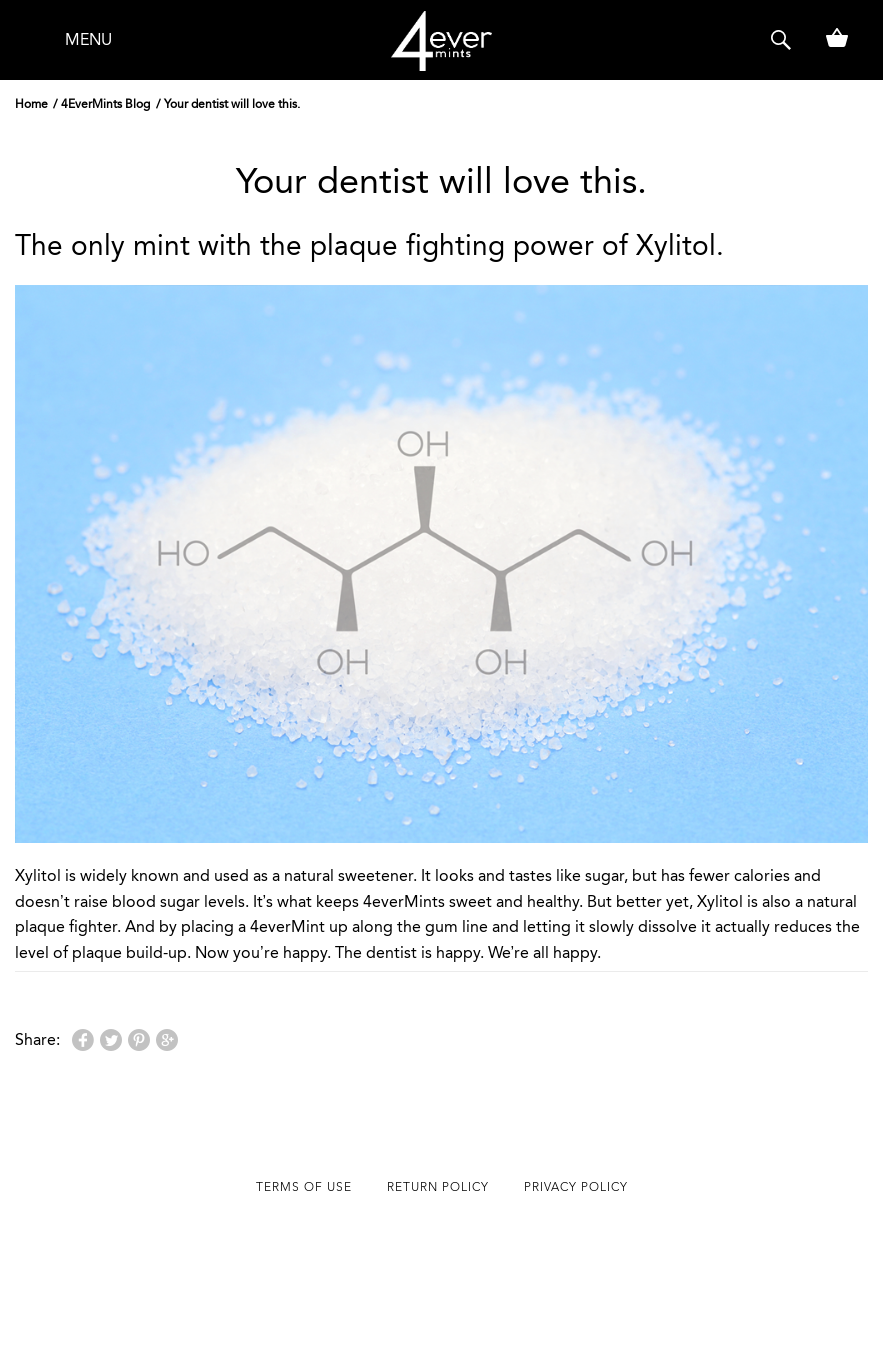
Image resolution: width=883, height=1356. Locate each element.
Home (31, 104)
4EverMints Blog (105, 104)
